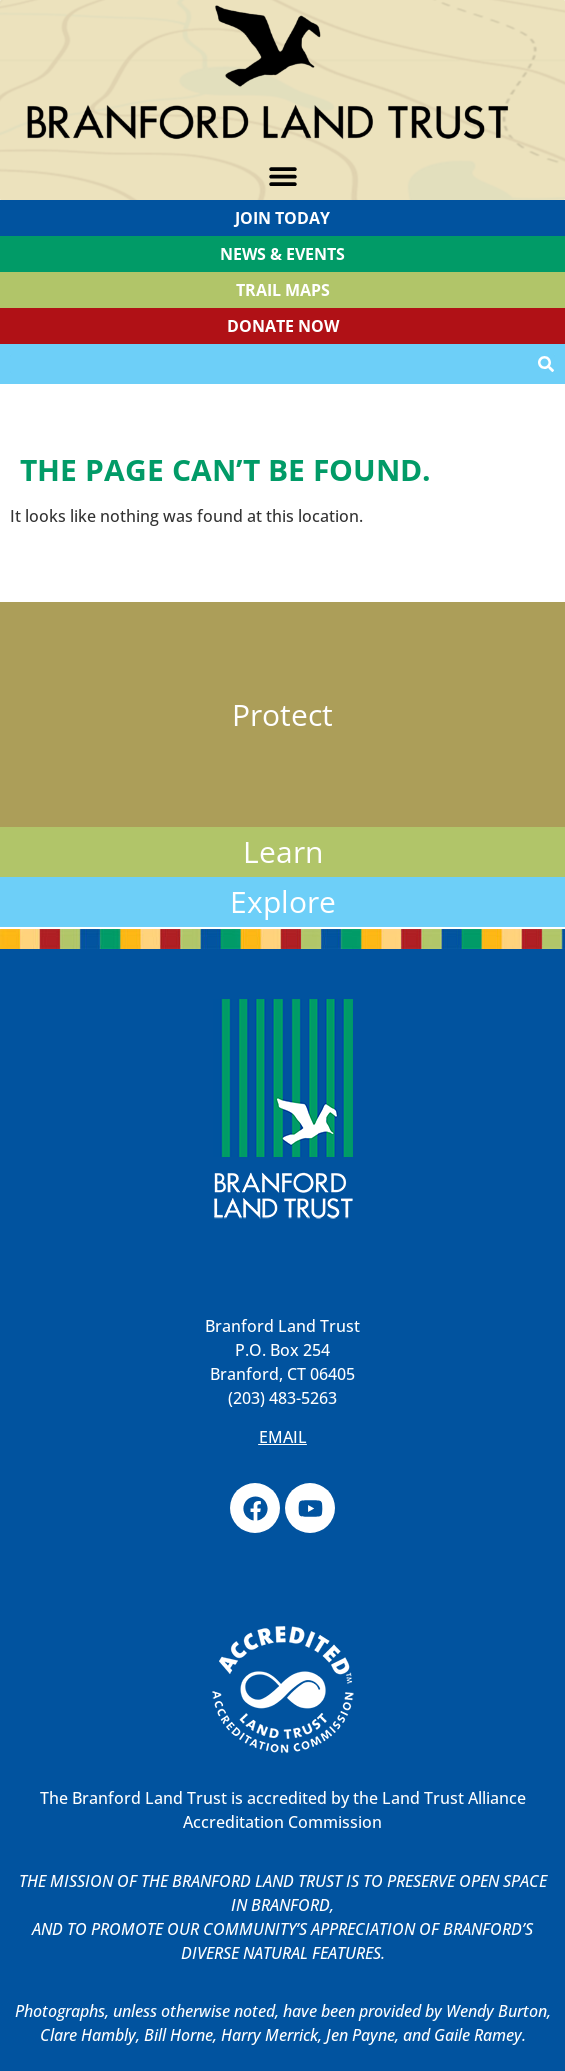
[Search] (546, 364)
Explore (283, 901)
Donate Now (283, 326)
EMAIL (283, 1437)
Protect (282, 714)
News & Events (282, 254)
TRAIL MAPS (283, 290)
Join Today (282, 218)
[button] (282, 176)
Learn (283, 851)
